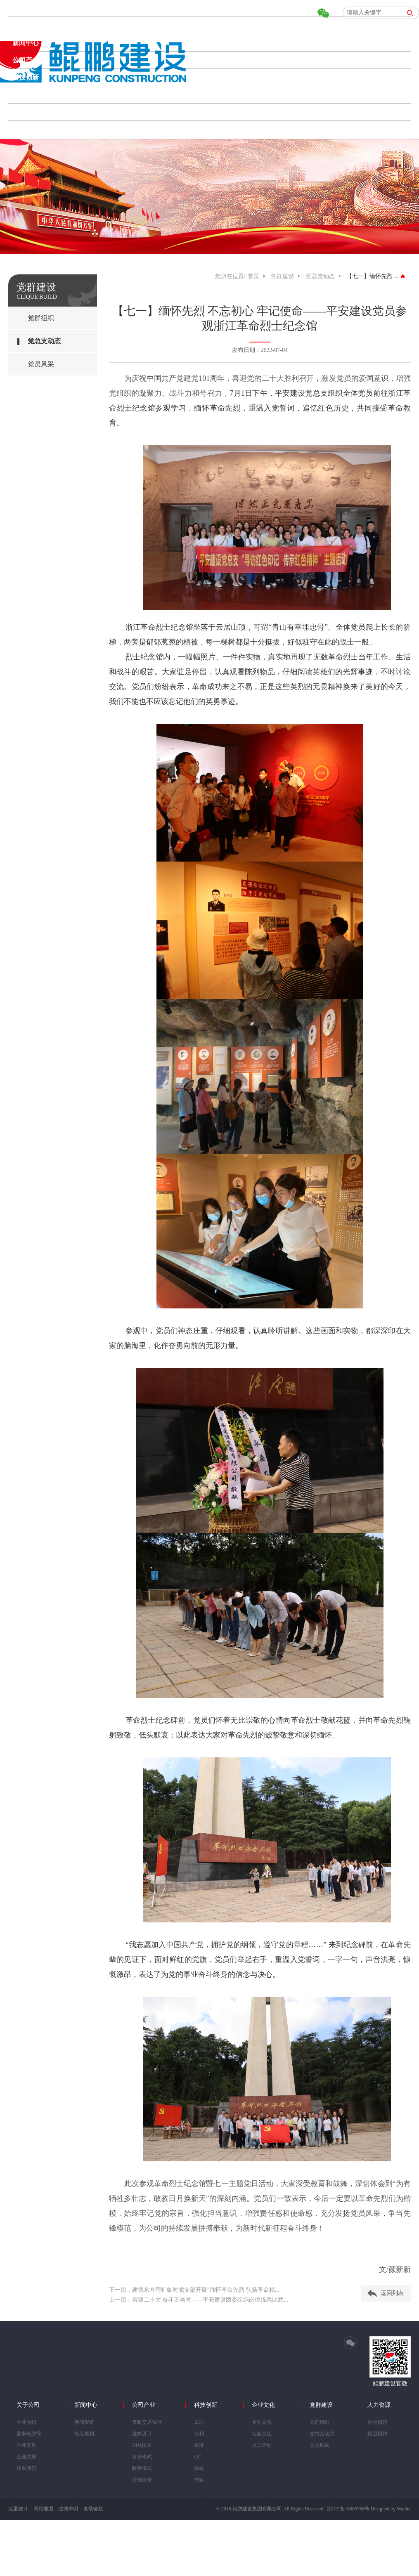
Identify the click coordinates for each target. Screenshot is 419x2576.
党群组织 (41, 317)
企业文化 (25, 94)
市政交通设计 (147, 2422)
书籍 (199, 2480)
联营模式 (142, 2468)
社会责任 (262, 2434)
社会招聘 (377, 2422)
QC (197, 2457)
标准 (199, 2445)
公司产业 (25, 60)
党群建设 (25, 112)
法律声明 (68, 2509)
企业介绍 (26, 2422)
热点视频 (84, 2434)
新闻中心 (25, 42)
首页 (19, 8)
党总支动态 (44, 341)
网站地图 (43, 2509)
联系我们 (26, 2468)
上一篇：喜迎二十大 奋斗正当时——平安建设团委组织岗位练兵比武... (198, 2300)
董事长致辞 (29, 2434)
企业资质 (26, 2445)
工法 (199, 2422)
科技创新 (25, 77)
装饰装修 (142, 2480)
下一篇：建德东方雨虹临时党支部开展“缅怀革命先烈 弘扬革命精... (194, 2290)
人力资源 (25, 129)
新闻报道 (84, 2422)
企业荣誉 (26, 2457)
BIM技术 (142, 2445)
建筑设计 (142, 2434)
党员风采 (41, 364)
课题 (199, 2468)
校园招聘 (377, 2434)
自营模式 (142, 2457)
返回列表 (392, 2293)
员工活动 (262, 2445)
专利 (199, 2434)
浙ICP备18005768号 (348, 2509)
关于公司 (25, 25)
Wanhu (404, 2509)
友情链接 (93, 2509)
